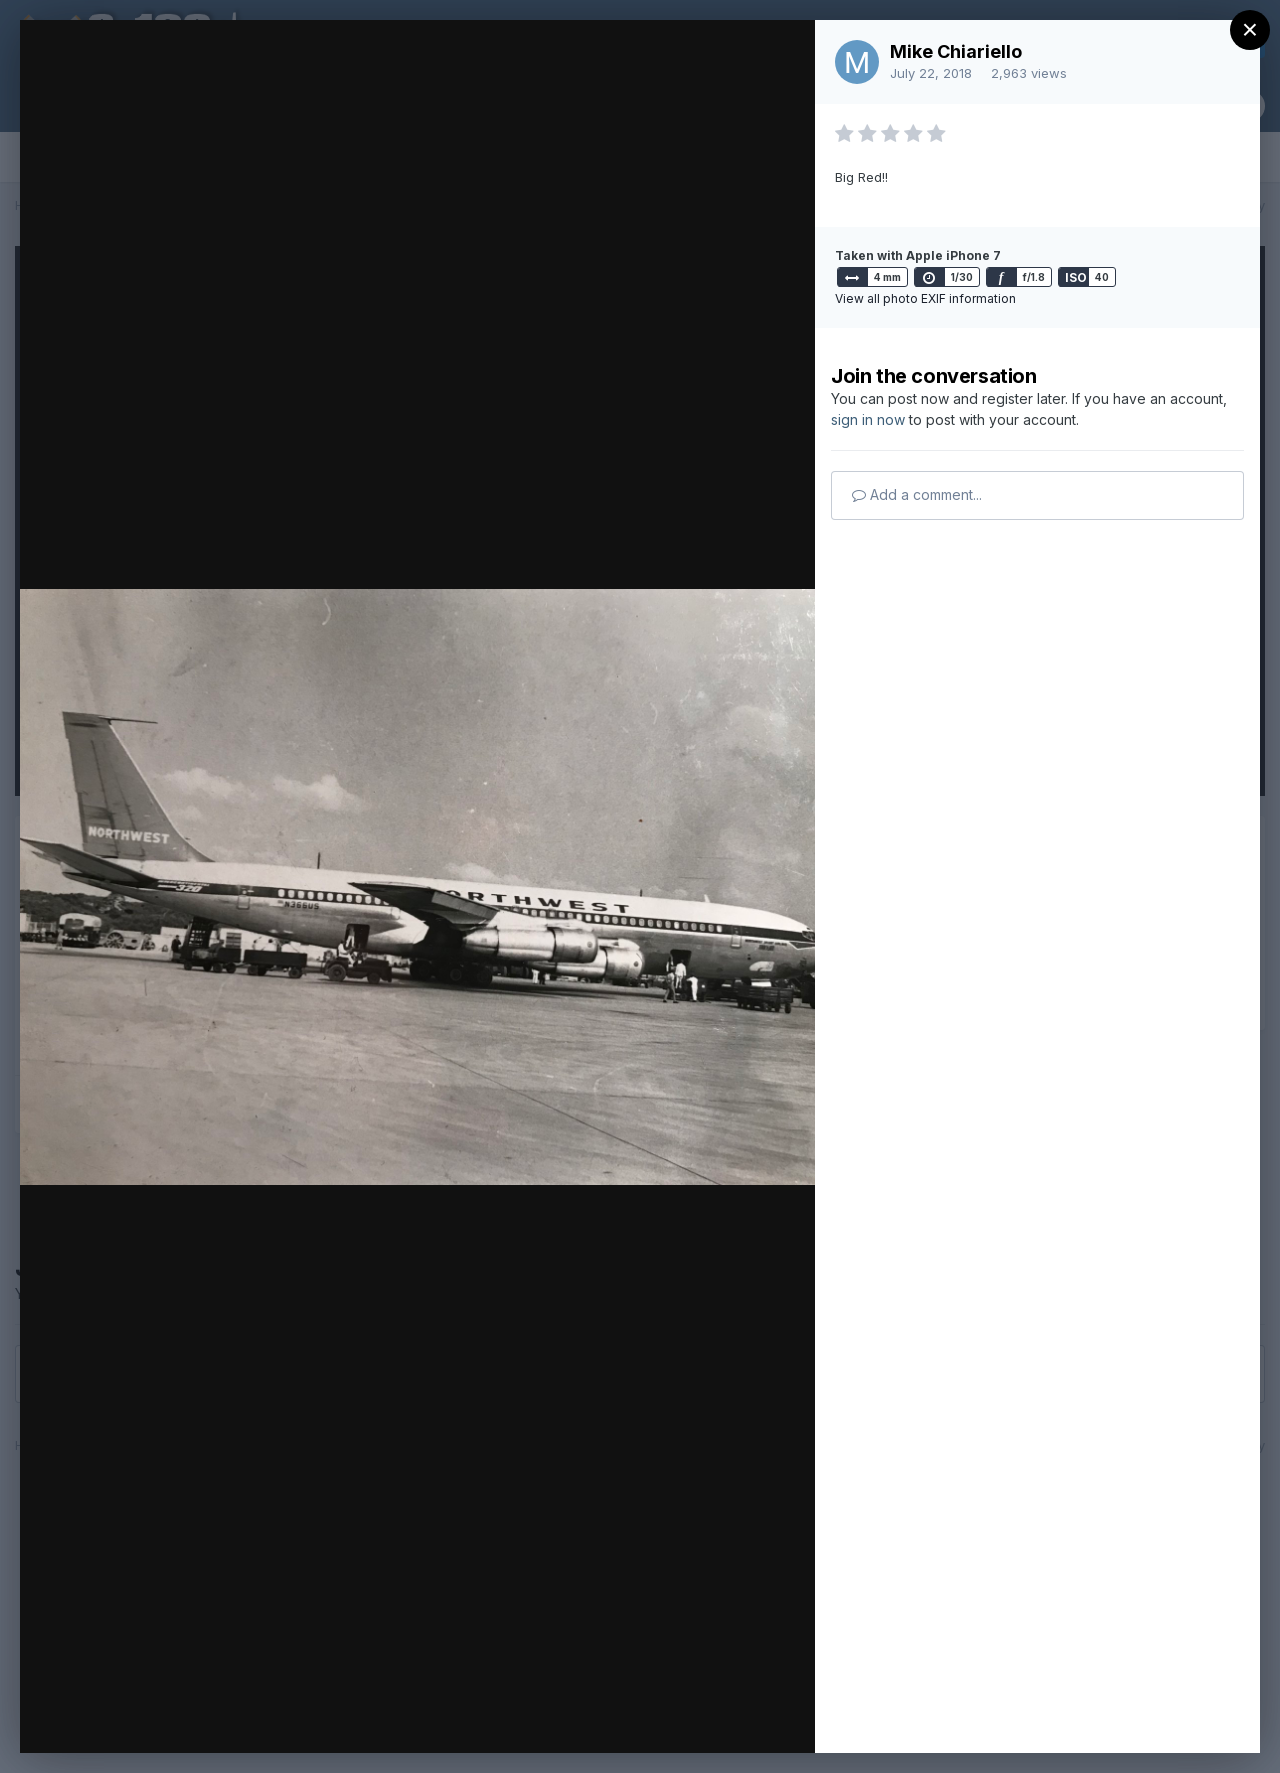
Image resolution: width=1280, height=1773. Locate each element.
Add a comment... (917, 494)
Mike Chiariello (956, 51)
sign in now (868, 419)
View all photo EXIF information (925, 298)
